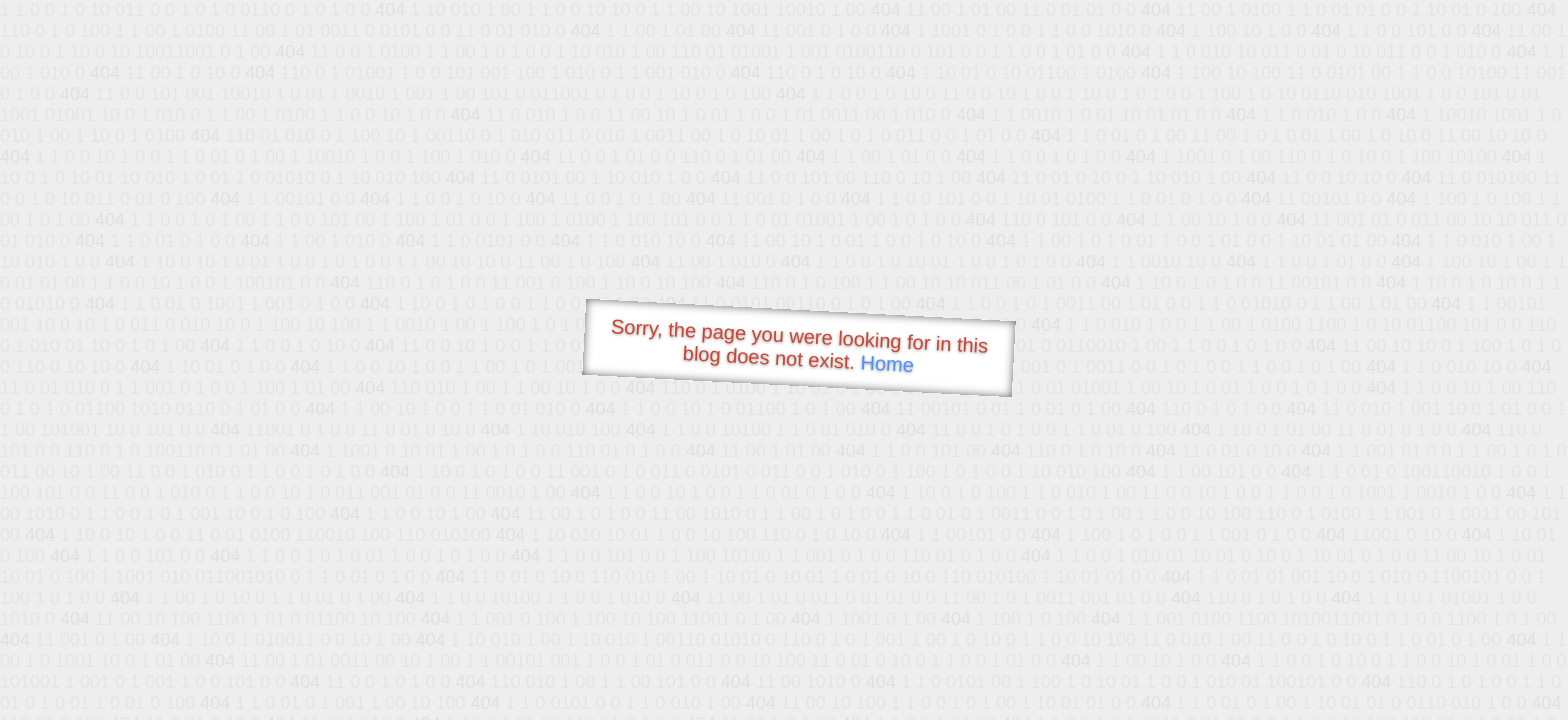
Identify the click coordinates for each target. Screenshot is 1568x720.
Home (887, 363)
